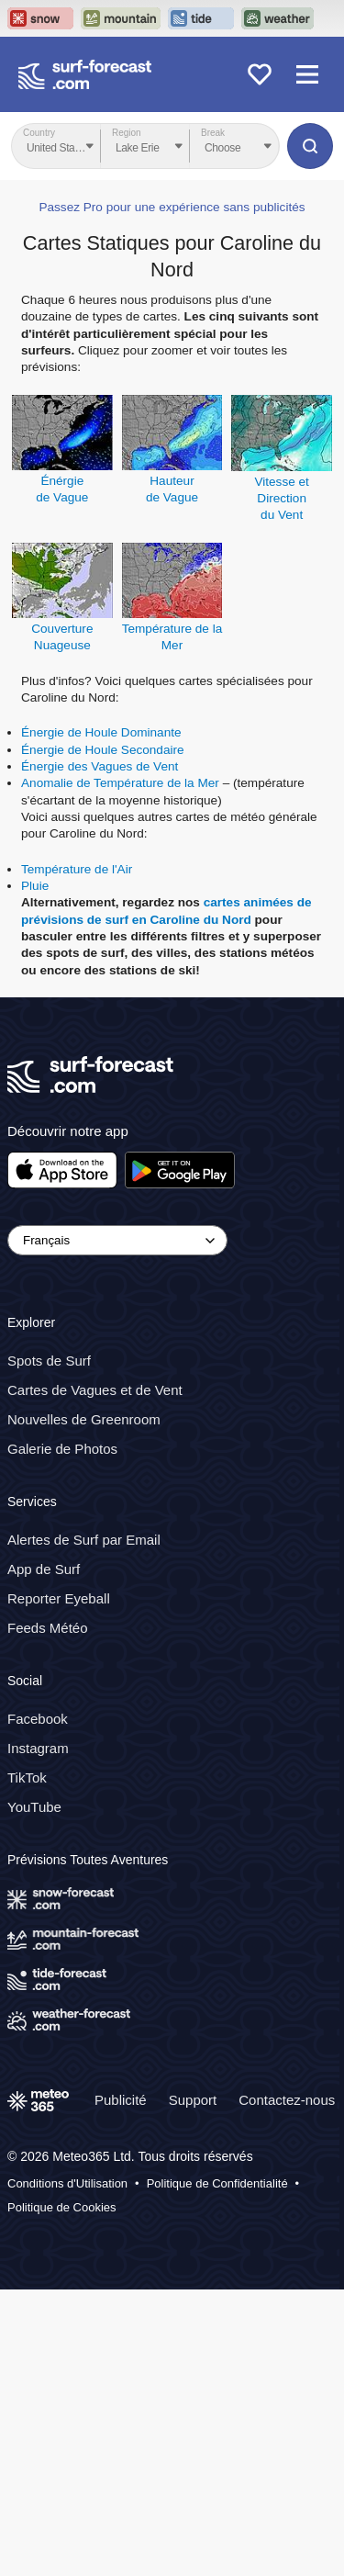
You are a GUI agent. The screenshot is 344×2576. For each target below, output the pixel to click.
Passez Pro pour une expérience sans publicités (172, 494)
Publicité (120, 2386)
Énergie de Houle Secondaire (102, 1036)
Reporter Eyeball (58, 1886)
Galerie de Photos (62, 1736)
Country (39, 133)
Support (193, 2386)
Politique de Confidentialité (217, 2471)
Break (213, 133)
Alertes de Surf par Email (84, 1827)
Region (126, 133)
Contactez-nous (287, 2386)
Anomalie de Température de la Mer (120, 1070)
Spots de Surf (49, 1648)
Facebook (37, 2005)
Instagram (38, 2034)
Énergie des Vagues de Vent (99, 1053)
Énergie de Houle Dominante (101, 1020)
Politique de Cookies (62, 2495)
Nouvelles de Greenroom (84, 1707)
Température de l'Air (76, 1156)
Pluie (35, 1173)
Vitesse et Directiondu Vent (281, 785)
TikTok (27, 2064)
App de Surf (43, 1856)
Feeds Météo (47, 1915)
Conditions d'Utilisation (67, 2471)
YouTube (34, 2093)
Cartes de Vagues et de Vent (95, 1677)
